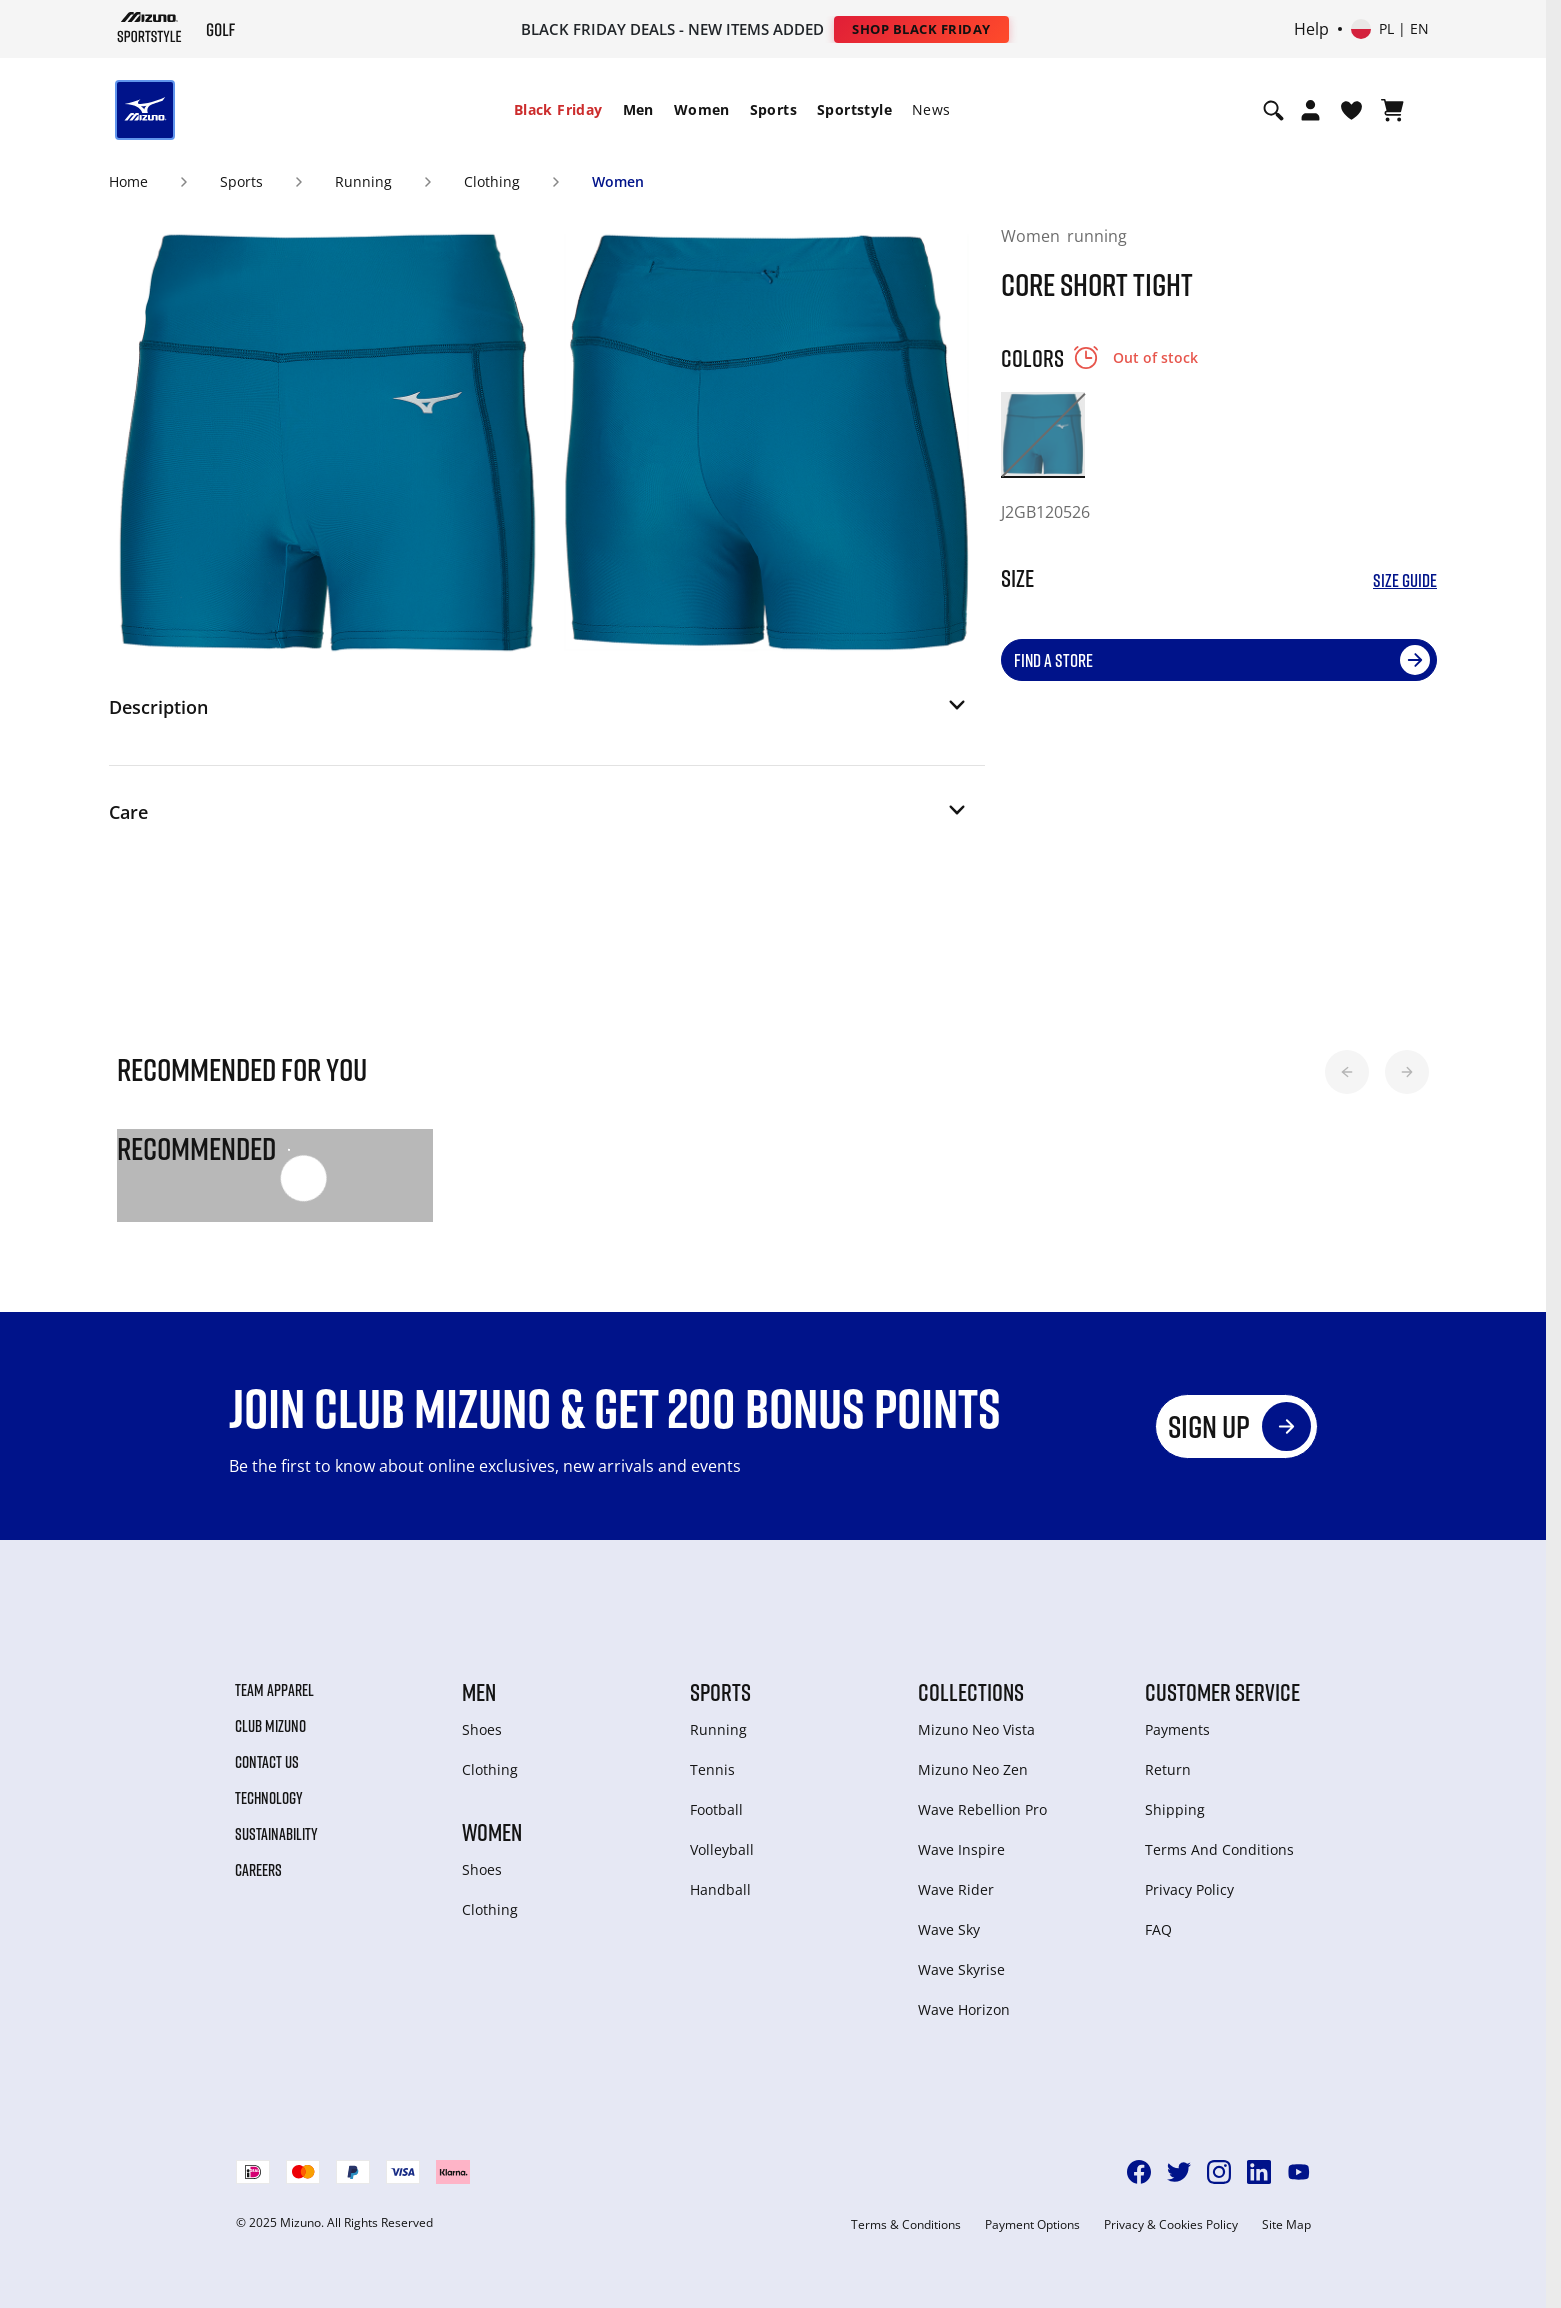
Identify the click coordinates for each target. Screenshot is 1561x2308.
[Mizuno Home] (149, 27)
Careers (258, 1870)
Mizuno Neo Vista (976, 1729)
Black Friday (558, 109)
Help (1311, 29)
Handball (720, 1889)
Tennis (712, 1769)
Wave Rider (956, 1889)
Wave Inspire (961, 1849)
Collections (971, 1692)
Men (638, 109)
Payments (1177, 1729)
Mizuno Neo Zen (973, 1769)
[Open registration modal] (1310, 110)
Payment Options (1032, 2225)
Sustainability (276, 1834)
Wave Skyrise (961, 1969)
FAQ (1158, 1929)
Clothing (492, 181)
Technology (269, 1798)
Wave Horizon (964, 2009)
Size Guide (1405, 580)
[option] (1043, 434)
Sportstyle (854, 109)
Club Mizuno (270, 1726)
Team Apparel (274, 1690)
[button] (539, 713)
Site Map (1286, 2225)
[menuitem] (558, 110)
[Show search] (1273, 110)
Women (702, 109)
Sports (773, 109)
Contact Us (267, 1762)
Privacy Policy (1189, 1889)
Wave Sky (949, 1929)
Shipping (1175, 1809)
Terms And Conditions (1219, 1849)
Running (363, 181)
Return (1168, 1769)
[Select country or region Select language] (1390, 29)
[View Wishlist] (1351, 110)
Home (128, 181)
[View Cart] (1392, 110)
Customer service (1222, 1692)
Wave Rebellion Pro (982, 1809)
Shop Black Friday (921, 29)
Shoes (482, 1729)
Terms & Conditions (906, 2225)
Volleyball (722, 1849)
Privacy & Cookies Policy (1171, 2225)
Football (716, 1809)
